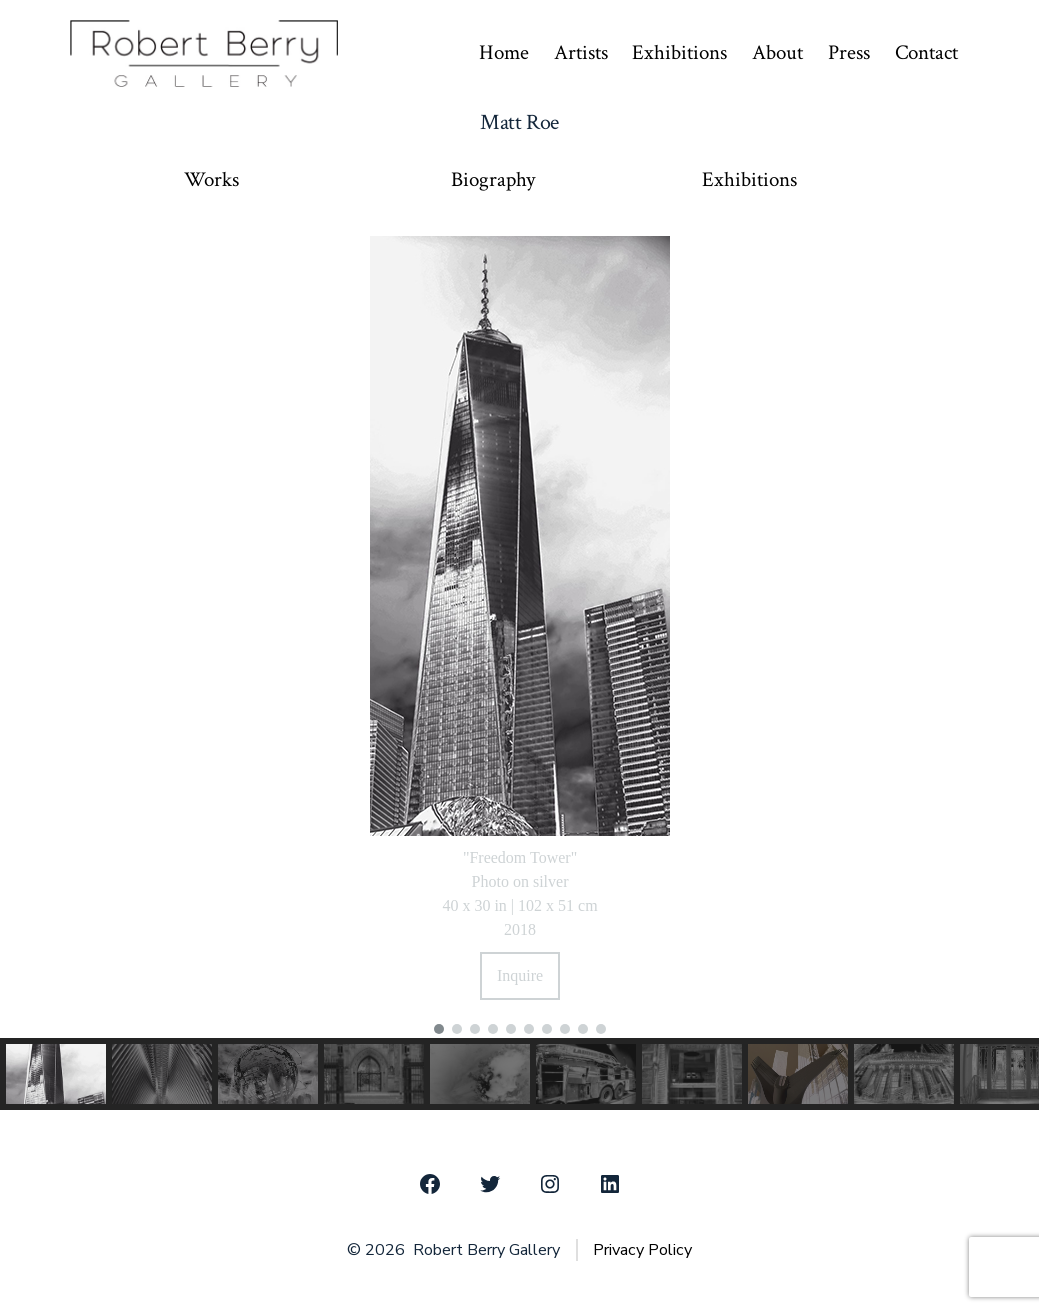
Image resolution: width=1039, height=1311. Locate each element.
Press (849, 52)
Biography (493, 180)
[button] (439, 1029)
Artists (581, 52)
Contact (926, 52)
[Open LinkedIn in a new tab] (610, 1184)
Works (211, 180)
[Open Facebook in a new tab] (430, 1184)
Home (504, 52)
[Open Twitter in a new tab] (490, 1184)
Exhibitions (679, 52)
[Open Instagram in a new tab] (550, 1184)
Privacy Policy (642, 1250)
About (777, 52)
